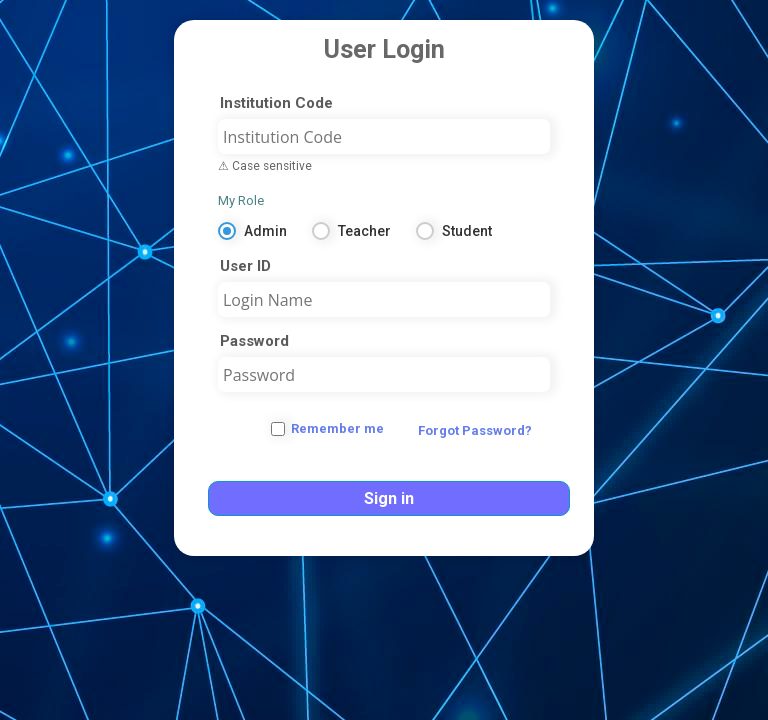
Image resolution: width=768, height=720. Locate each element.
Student (467, 231)
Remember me (337, 428)
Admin (265, 231)
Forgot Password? (475, 430)
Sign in (389, 498)
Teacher (364, 231)
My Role (241, 200)
